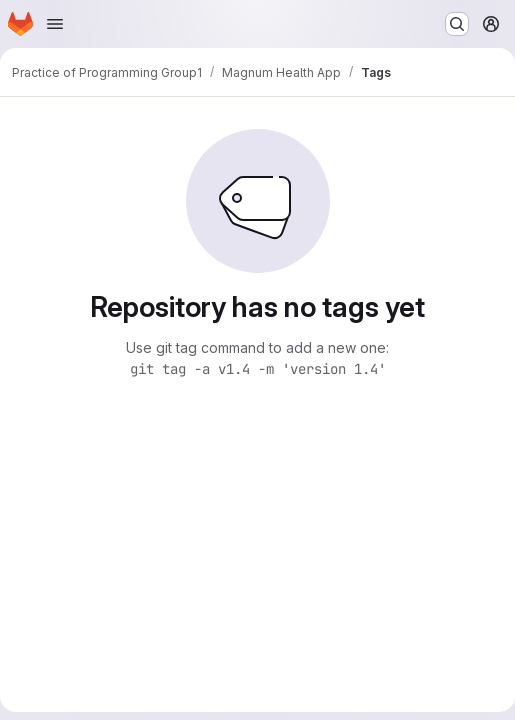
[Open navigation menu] (55, 24)
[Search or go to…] (457, 24)
